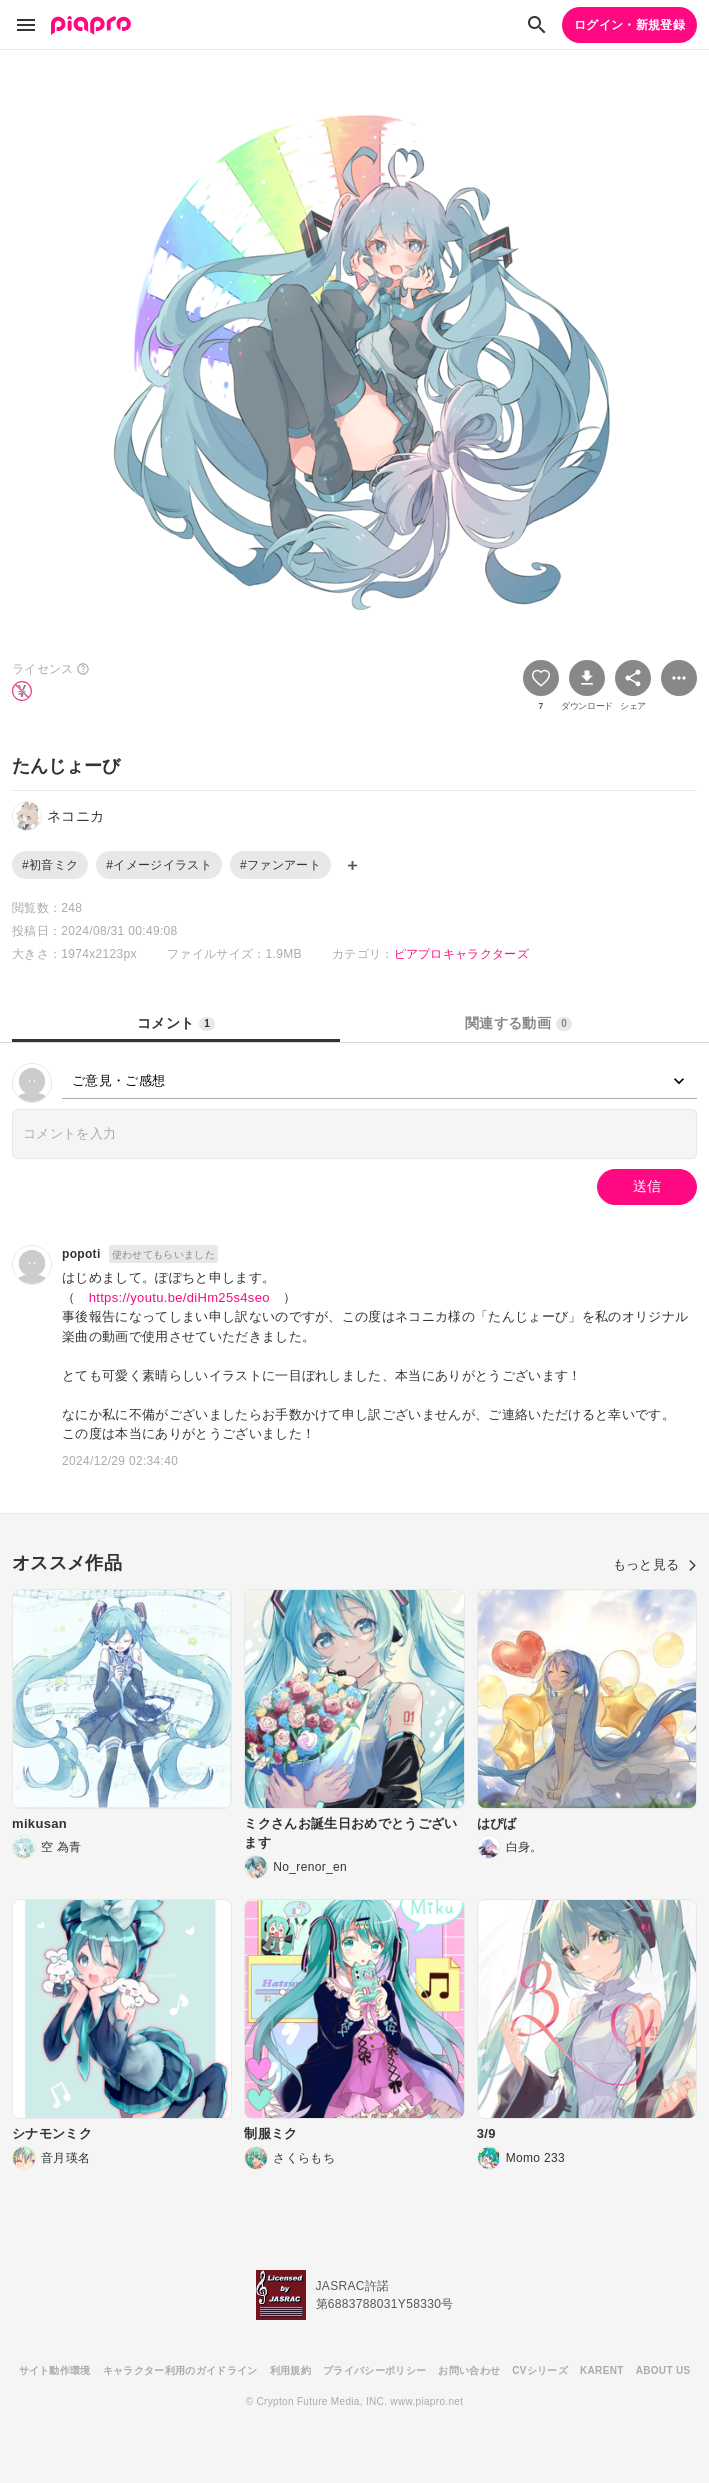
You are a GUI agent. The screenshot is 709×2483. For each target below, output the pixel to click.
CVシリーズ (540, 2370)
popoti (81, 1254)
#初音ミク (50, 865)
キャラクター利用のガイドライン (180, 2370)
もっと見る (655, 1564)
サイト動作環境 (55, 2370)
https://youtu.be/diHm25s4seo (179, 1297)
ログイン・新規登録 (629, 25)
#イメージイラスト (159, 865)
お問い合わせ (469, 2370)
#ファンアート (280, 865)
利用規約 (290, 2370)
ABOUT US (663, 2370)
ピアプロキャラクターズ (462, 954)
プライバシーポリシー (374, 2370)
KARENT (602, 2370)
